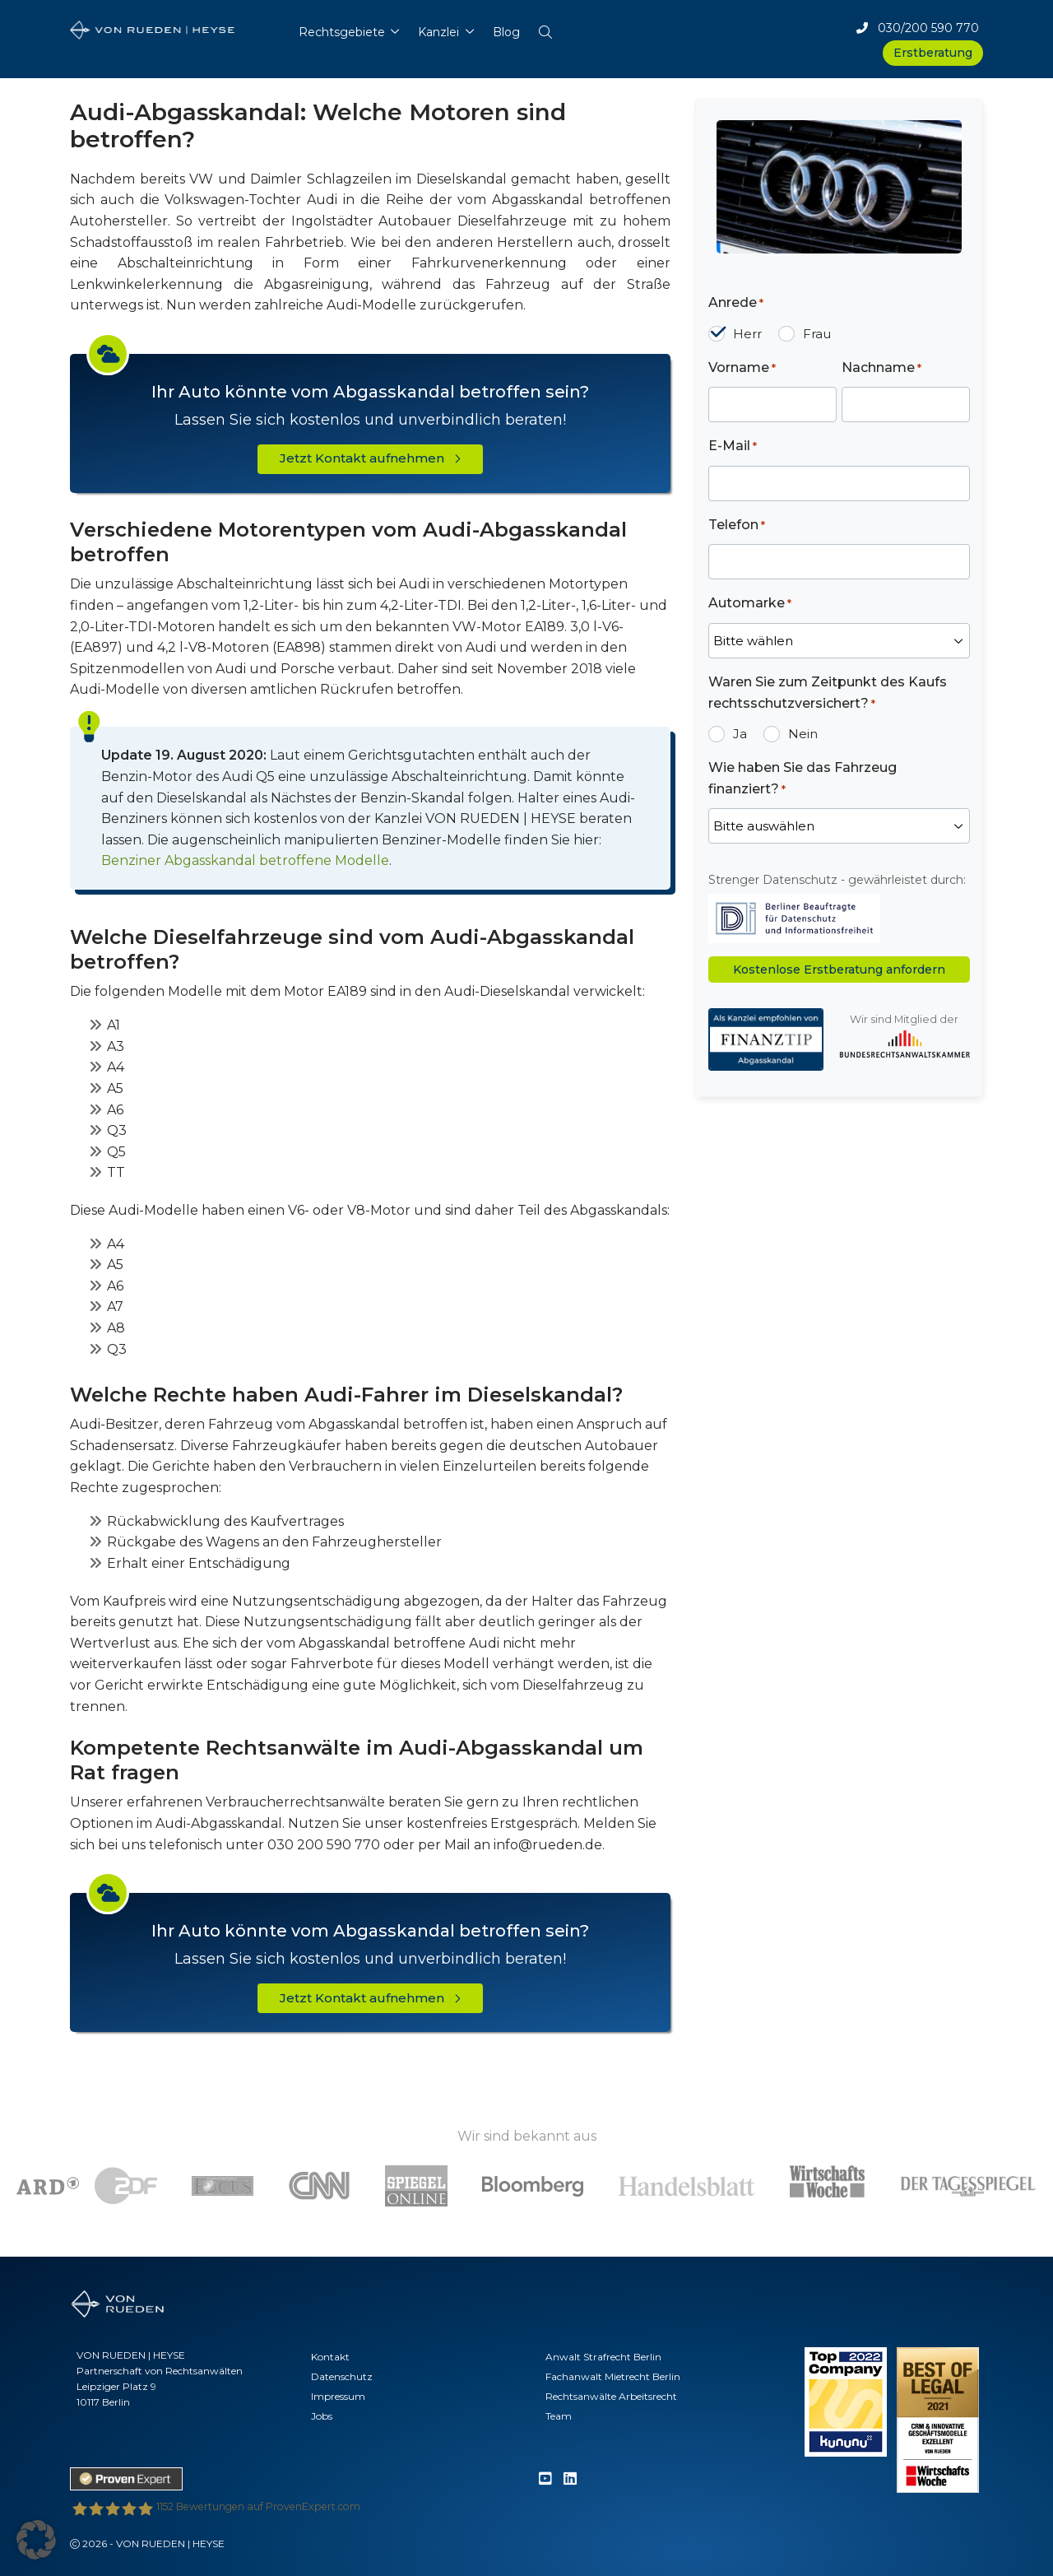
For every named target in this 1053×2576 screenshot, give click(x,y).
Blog (506, 32)
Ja (740, 734)
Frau (817, 334)
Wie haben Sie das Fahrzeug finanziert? (802, 778)
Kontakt (330, 2356)
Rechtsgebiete (342, 32)
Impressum (338, 2396)
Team (558, 2416)
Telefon (736, 525)
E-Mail (732, 446)
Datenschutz (342, 2376)
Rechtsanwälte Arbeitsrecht (611, 2396)
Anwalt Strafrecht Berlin (603, 2356)
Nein (803, 734)
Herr (747, 334)
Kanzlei (438, 32)
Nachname (881, 368)
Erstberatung (932, 52)
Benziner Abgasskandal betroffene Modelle (245, 860)
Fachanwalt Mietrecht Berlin (612, 2376)
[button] (545, 28)
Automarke (749, 603)
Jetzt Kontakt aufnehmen (370, 458)
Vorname (742, 368)
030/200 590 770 (917, 28)
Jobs (321, 2416)
